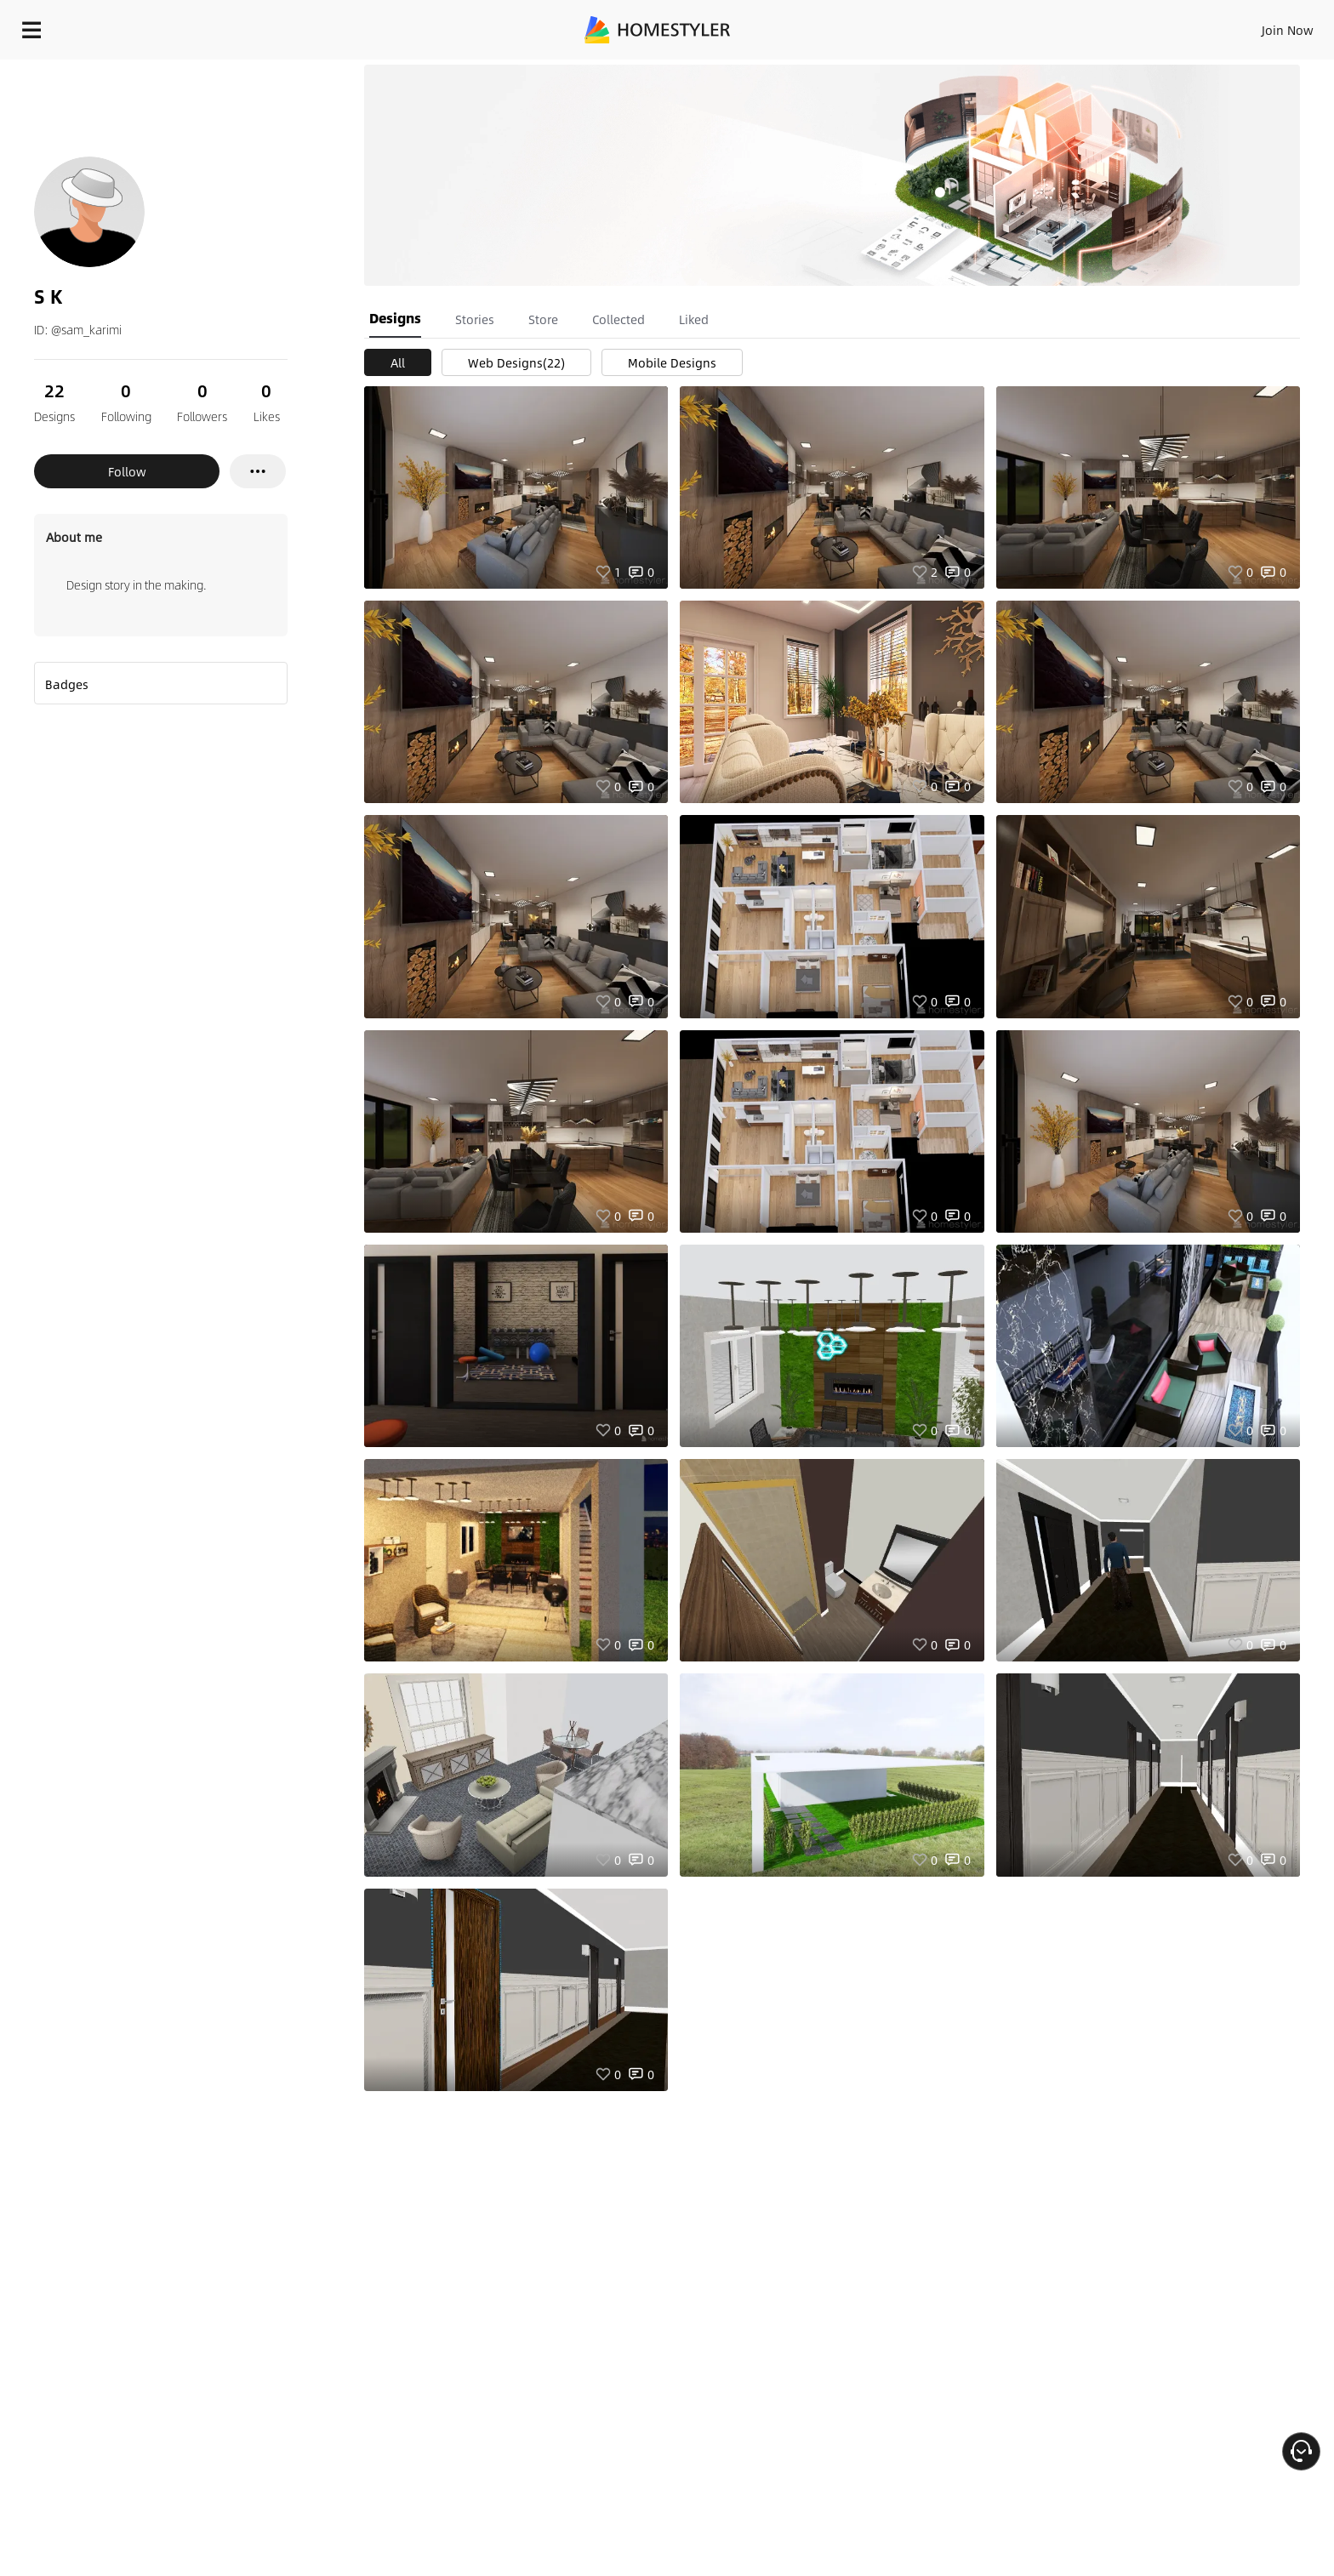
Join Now (1083, 25)
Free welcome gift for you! (980, 71)
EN (1142, 25)
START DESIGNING (1249, 25)
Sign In (1020, 25)
